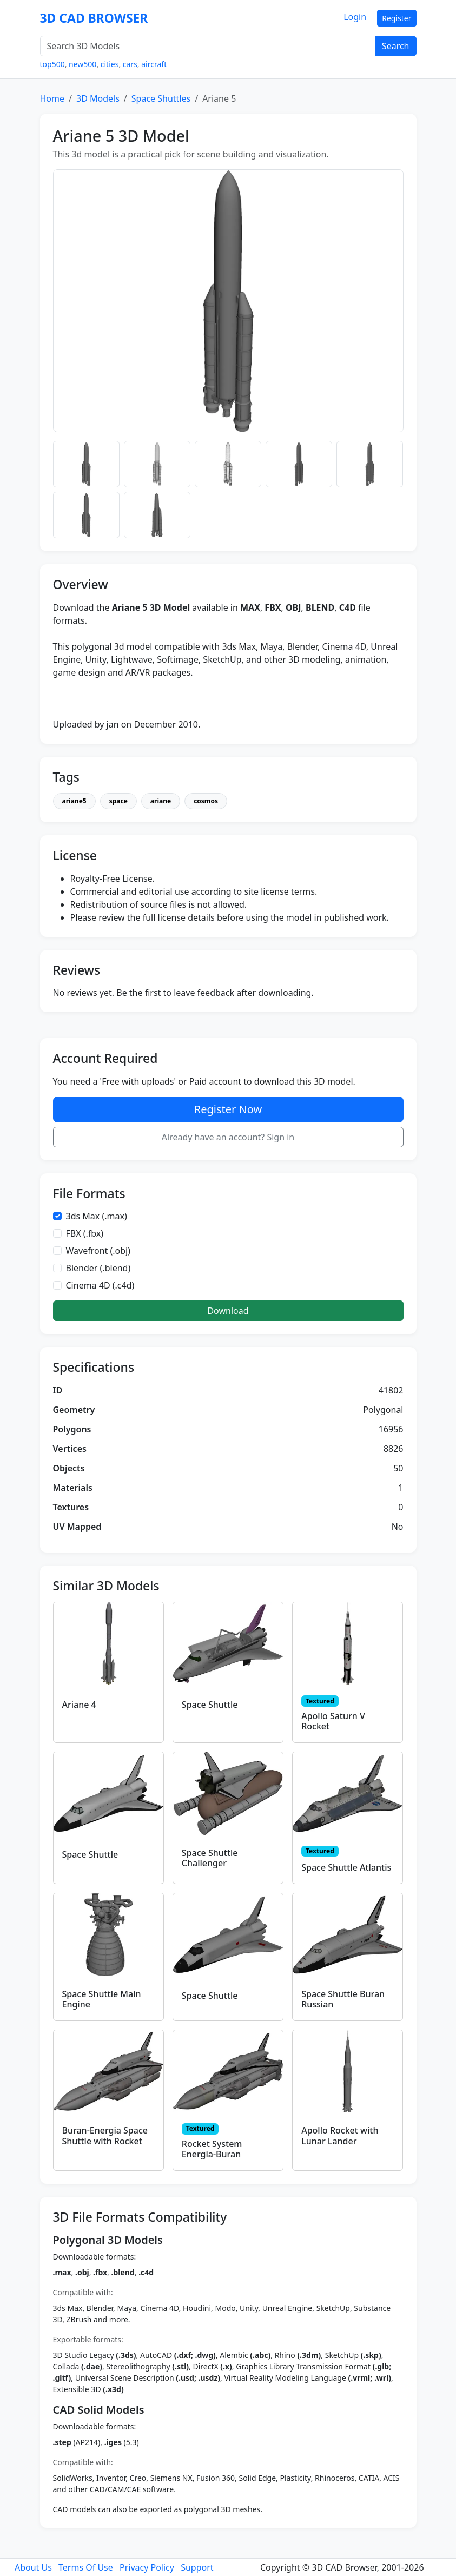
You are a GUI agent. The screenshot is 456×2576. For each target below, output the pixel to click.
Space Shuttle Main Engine (101, 1999)
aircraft (154, 64)
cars (130, 64)
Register (396, 18)
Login (354, 17)
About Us (33, 2567)
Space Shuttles (160, 98)
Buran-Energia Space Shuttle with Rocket (105, 2135)
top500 (52, 64)
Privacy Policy (147, 2567)
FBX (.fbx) (85, 1233)
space (118, 800)
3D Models (98, 98)
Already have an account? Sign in (228, 1137)
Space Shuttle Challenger (210, 1858)
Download (227, 1311)
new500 (82, 64)
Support (197, 2567)
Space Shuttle (210, 1704)
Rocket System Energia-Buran (212, 2149)
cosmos (206, 800)
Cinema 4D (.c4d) (100, 1285)
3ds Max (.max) (96, 1216)
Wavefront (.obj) (98, 1251)
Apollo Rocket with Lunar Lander (339, 2135)
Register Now (228, 1109)
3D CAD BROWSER (94, 18)
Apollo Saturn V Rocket (333, 1721)
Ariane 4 (79, 1704)
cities (110, 64)
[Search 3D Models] (207, 46)
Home (52, 98)
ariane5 (74, 800)
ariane (160, 800)
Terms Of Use (85, 2567)
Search (395, 46)
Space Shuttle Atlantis (346, 1867)
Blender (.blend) (98, 1268)
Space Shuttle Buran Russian (343, 1999)
